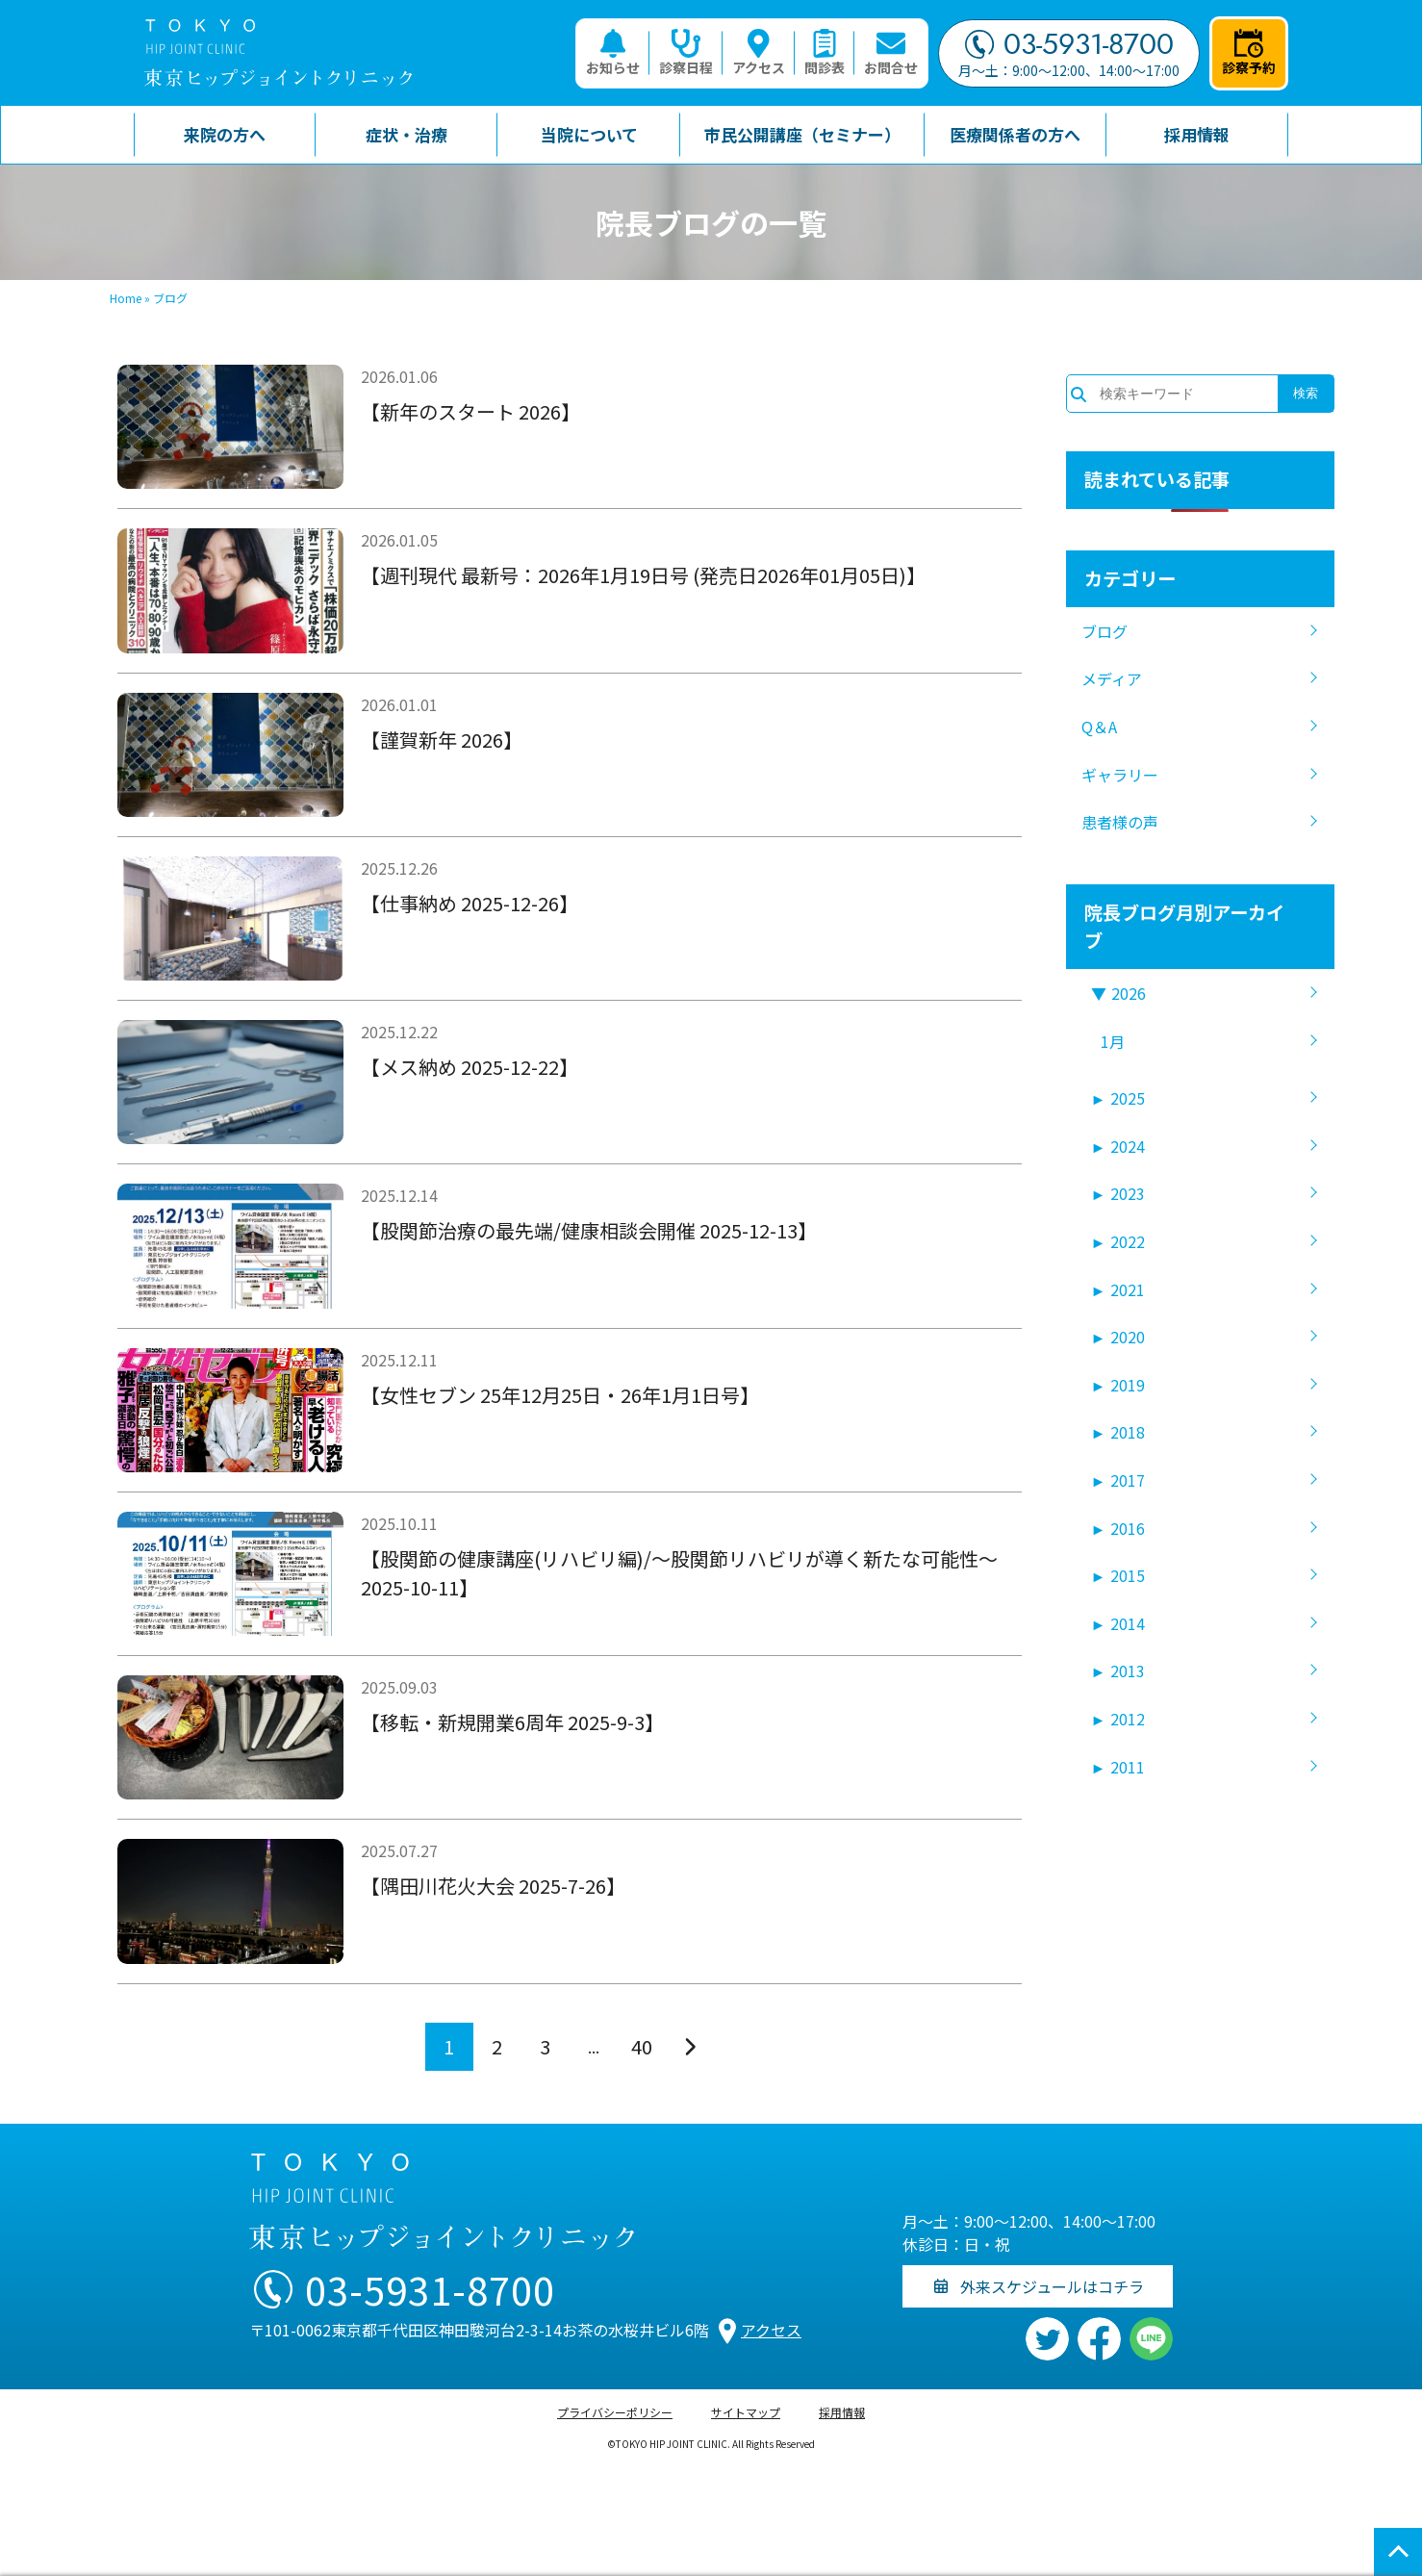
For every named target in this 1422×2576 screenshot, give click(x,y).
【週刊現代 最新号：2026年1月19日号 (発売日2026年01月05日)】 (643, 575)
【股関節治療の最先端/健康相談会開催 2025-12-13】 (589, 1230)
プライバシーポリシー (615, 2412)
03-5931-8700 (1069, 44)
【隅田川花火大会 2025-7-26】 (493, 1886)
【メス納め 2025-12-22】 (469, 1067)
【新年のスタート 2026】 (470, 411)
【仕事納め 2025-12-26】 (469, 903)
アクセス (758, 53)
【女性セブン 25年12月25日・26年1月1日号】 (560, 1395)
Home (125, 298)
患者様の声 (1119, 821)
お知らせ (613, 53)
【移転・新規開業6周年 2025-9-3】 (512, 1722)
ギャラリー (1119, 774)
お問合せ (891, 53)
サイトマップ (745, 2412)
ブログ (1104, 631)
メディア (1111, 678)
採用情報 (842, 2412)
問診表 (824, 53)
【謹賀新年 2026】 (441, 739)
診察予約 (1249, 53)
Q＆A (1099, 726)
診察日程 (686, 53)
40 (641, 2046)
